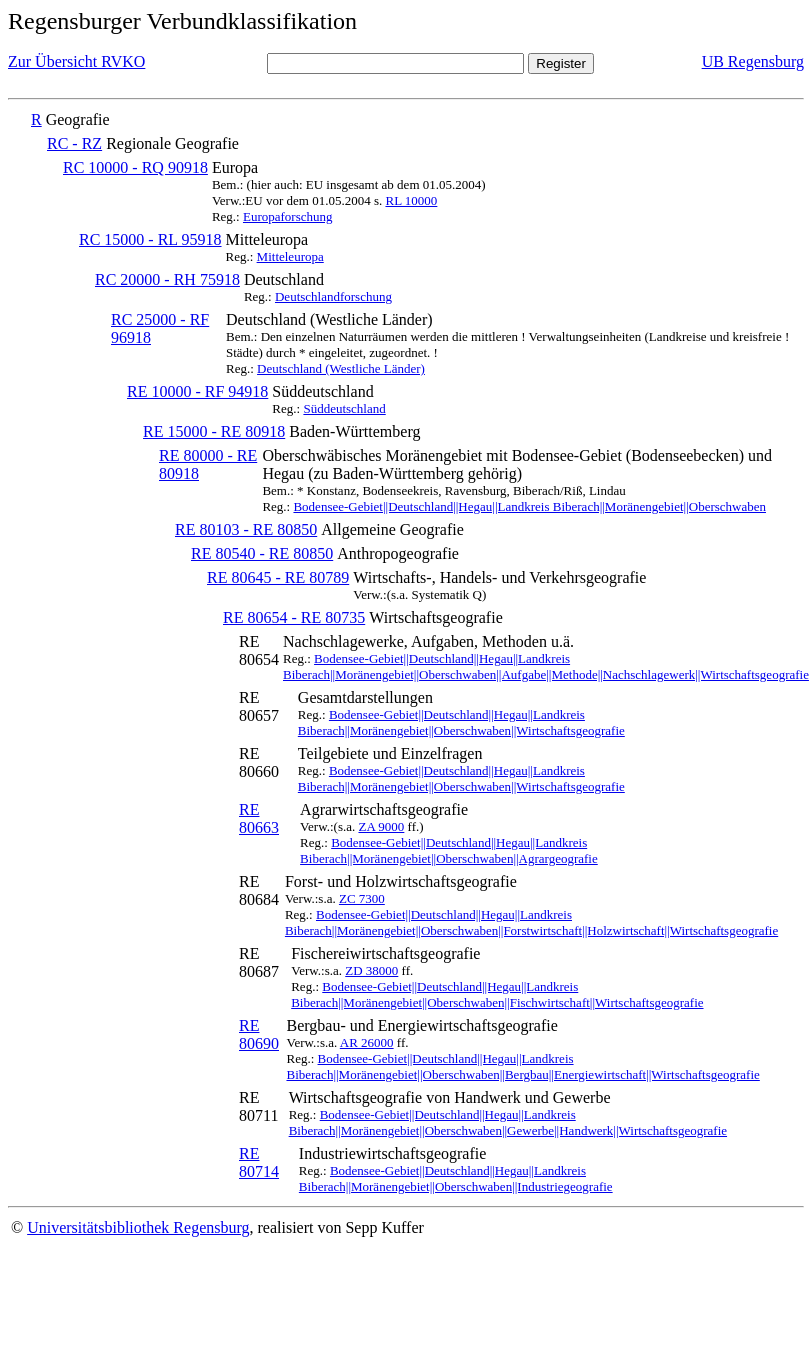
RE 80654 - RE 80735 (294, 617)
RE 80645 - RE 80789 (278, 577)
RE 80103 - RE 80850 (246, 529)
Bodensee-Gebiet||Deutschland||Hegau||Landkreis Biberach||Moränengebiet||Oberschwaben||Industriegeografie (456, 1178)
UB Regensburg (753, 61)
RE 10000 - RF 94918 (197, 391)
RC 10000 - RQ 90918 (135, 167)
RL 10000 (411, 200)
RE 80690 (259, 1034)
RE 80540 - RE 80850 (262, 553)
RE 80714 (259, 1162)
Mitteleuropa (290, 256)
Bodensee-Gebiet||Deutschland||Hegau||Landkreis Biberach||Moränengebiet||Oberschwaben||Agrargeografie (449, 850)
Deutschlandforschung (333, 296)
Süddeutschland (344, 408)
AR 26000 (367, 1042)
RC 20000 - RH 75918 (167, 279)
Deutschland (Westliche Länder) (341, 368)
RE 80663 (259, 818)
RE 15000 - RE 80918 (214, 431)
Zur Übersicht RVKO (76, 61)
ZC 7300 (362, 898)
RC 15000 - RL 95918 (150, 239)
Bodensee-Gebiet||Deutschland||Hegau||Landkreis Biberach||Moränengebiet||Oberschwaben (529, 506)
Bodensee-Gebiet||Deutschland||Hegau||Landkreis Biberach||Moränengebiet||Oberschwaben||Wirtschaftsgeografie (461, 722)
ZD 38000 (371, 970)
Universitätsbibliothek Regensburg (138, 1227)
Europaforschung (288, 216)
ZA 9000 (381, 826)
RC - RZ (74, 143)
